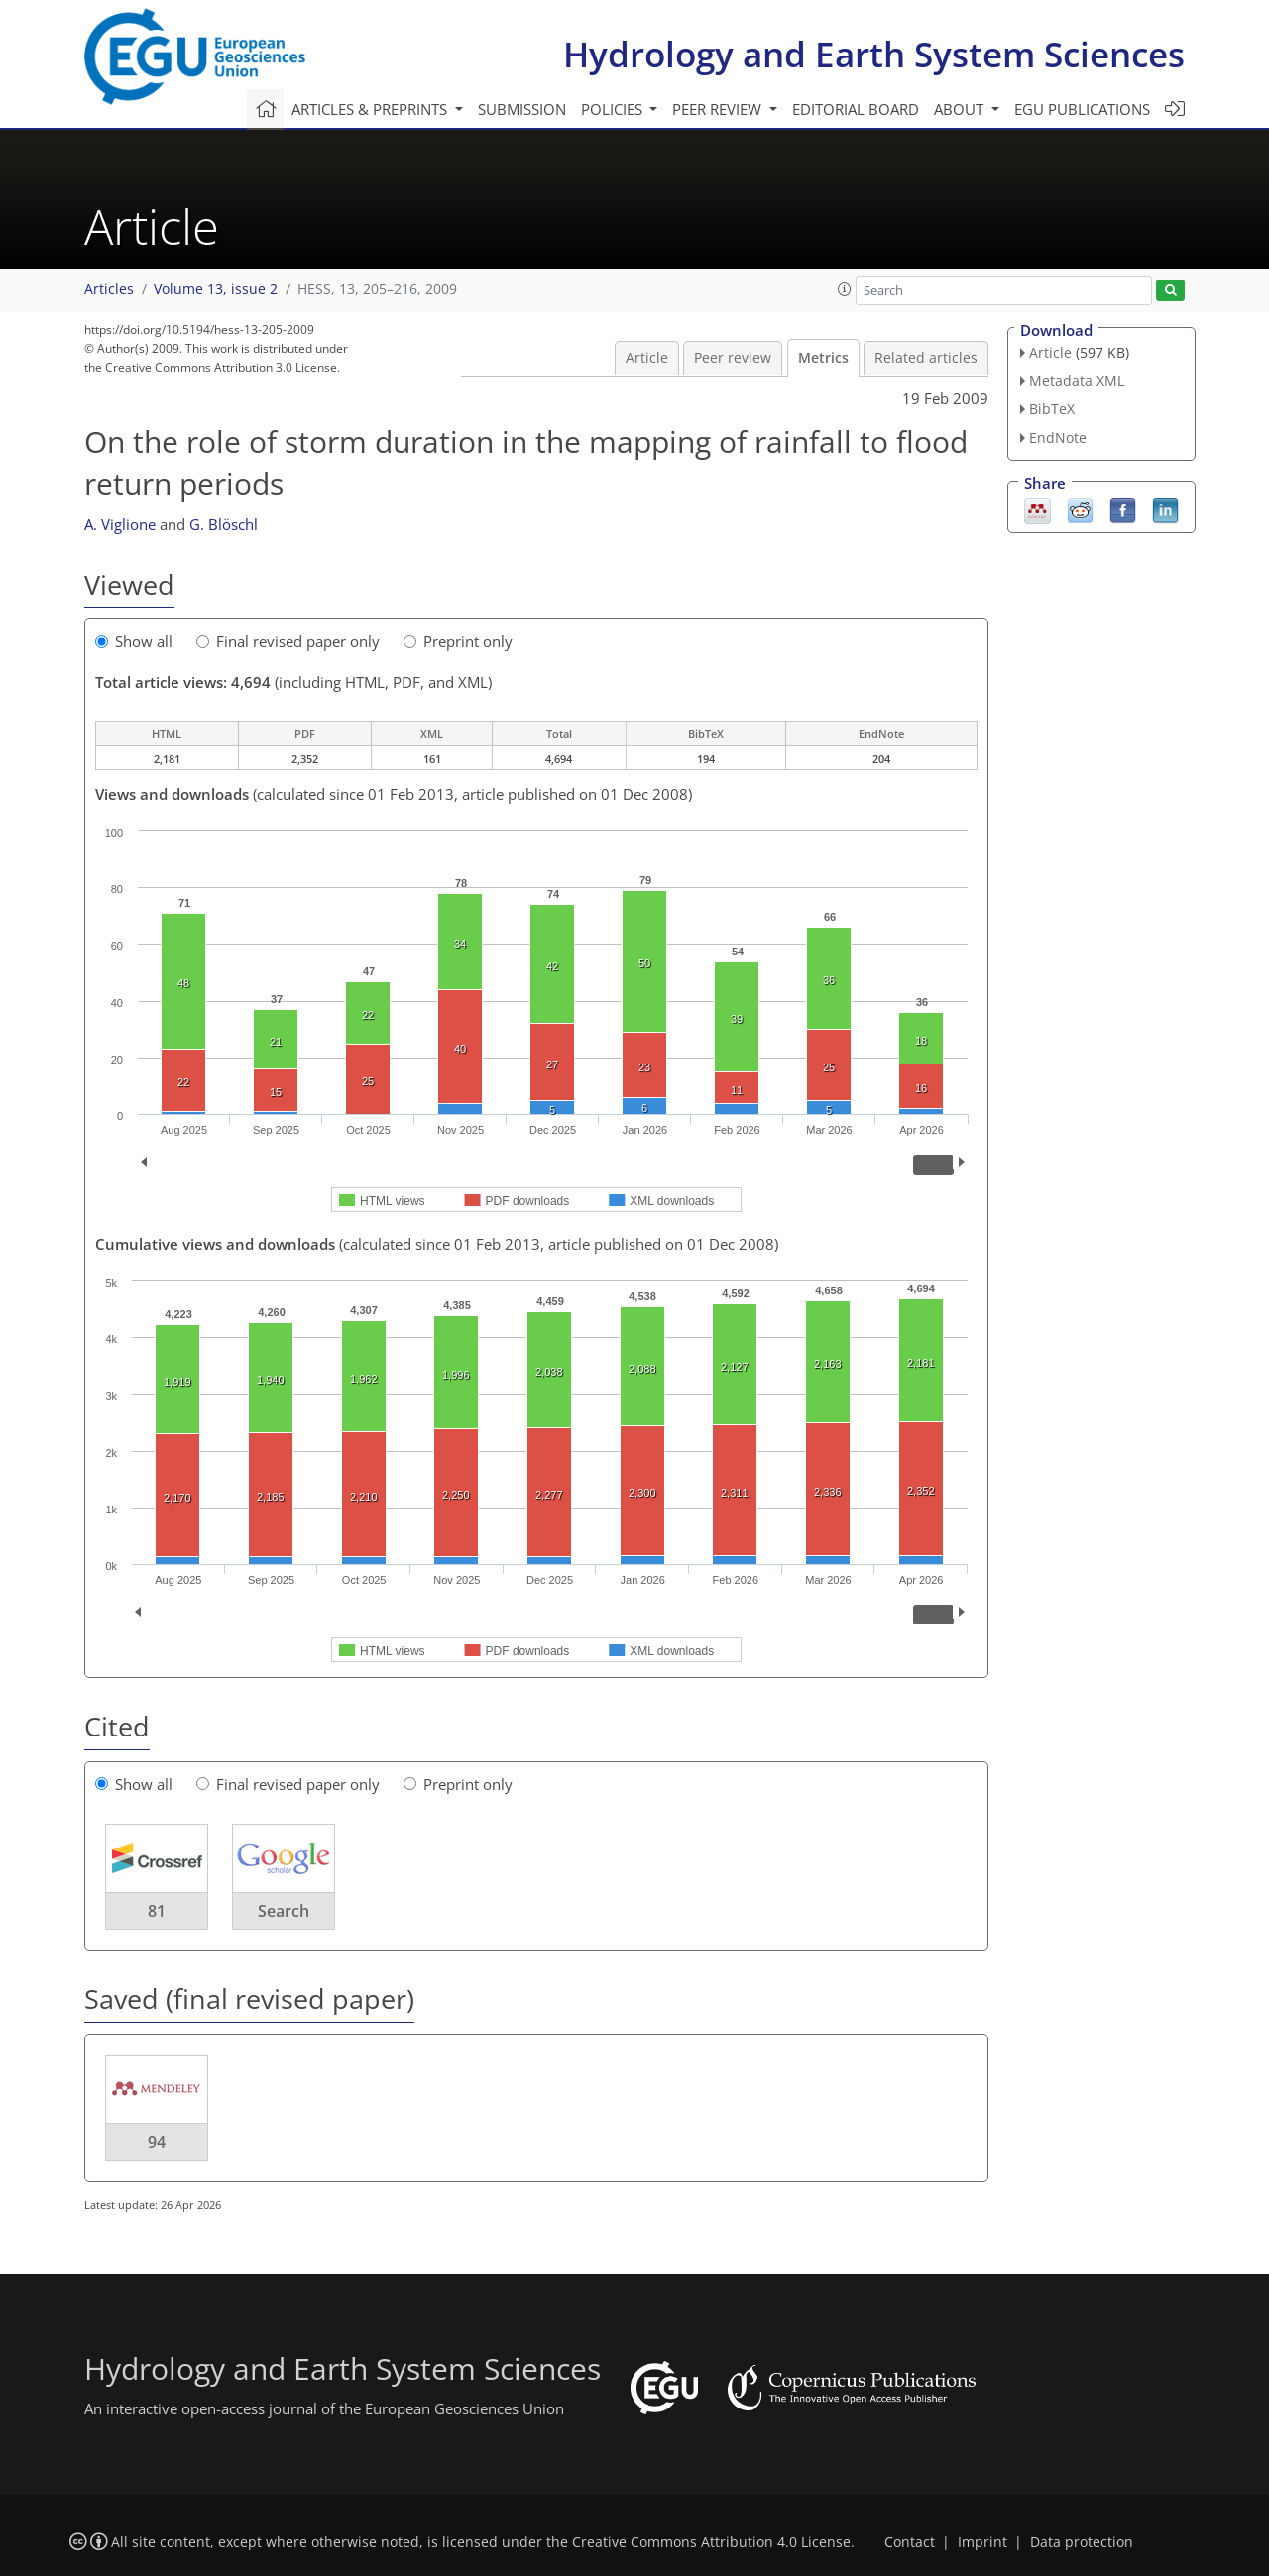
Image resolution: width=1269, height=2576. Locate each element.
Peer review (732, 358)
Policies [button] (613, 109)
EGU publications (1082, 109)
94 (157, 2142)
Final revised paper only (288, 641)
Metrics (823, 358)
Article (647, 358)
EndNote (1058, 437)
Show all (134, 641)
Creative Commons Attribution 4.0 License (711, 2542)
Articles (109, 289)
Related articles (926, 358)
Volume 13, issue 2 (216, 289)
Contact (909, 2542)
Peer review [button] (718, 109)
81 (157, 1911)
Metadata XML (1076, 380)
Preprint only (458, 641)
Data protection (1081, 2542)
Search (283, 1911)
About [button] (960, 109)
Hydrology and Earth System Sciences (874, 54)
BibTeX (1052, 408)
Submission (522, 109)
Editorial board (855, 109)
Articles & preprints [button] (371, 109)
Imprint (982, 2542)
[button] (845, 289)
